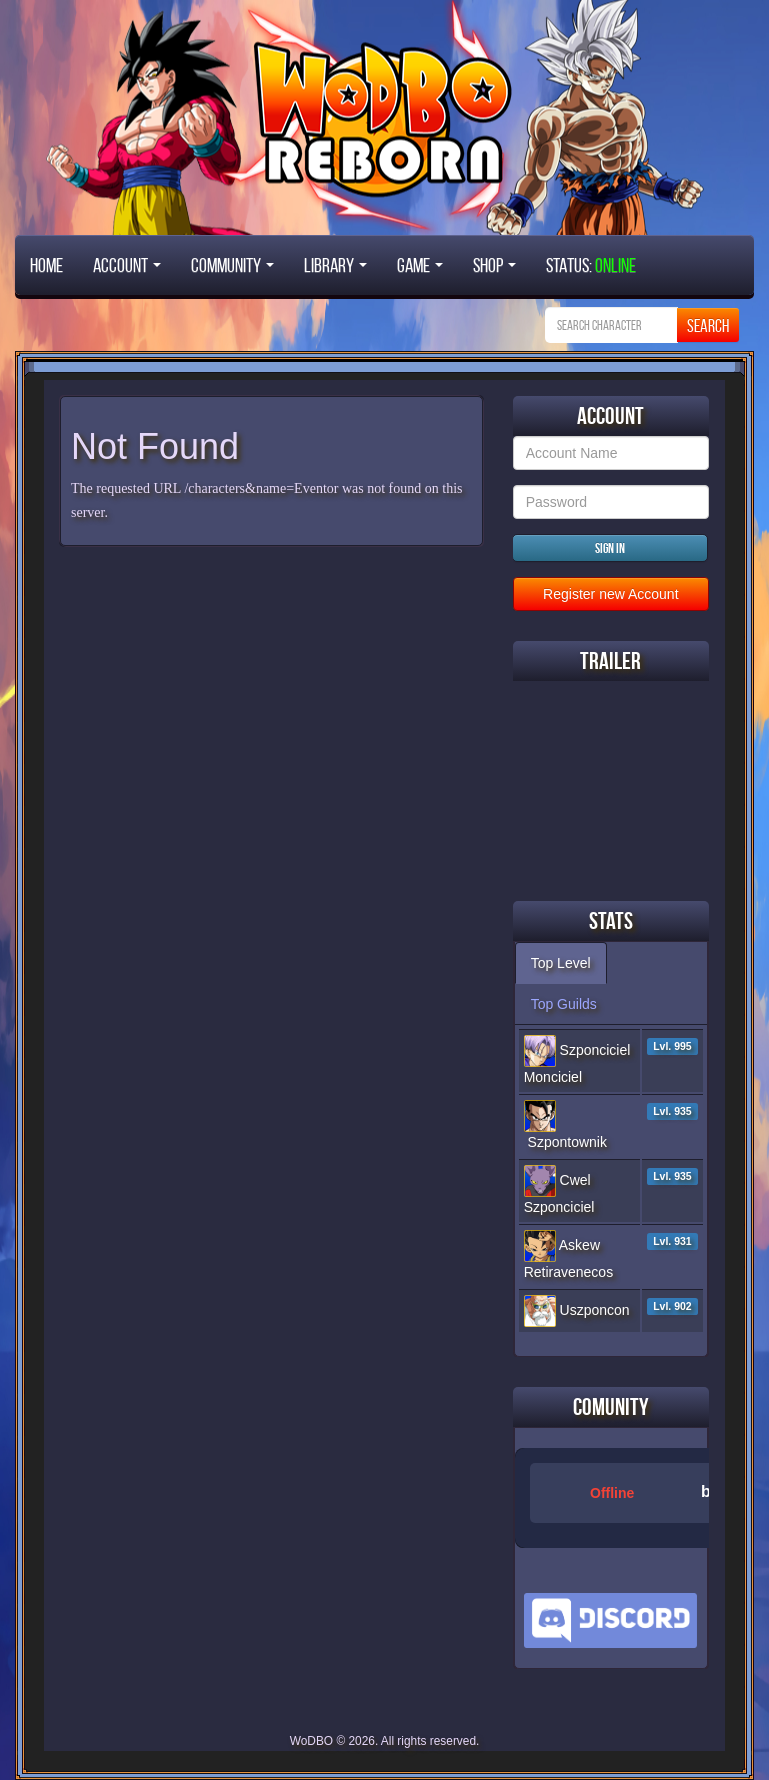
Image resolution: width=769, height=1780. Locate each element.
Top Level (561, 963)
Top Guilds (564, 1004)
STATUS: (591, 265)
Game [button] (420, 265)
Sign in (610, 548)
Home (46, 265)
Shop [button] (494, 265)
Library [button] (335, 265)
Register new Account (610, 594)
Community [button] (232, 265)
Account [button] (127, 265)
